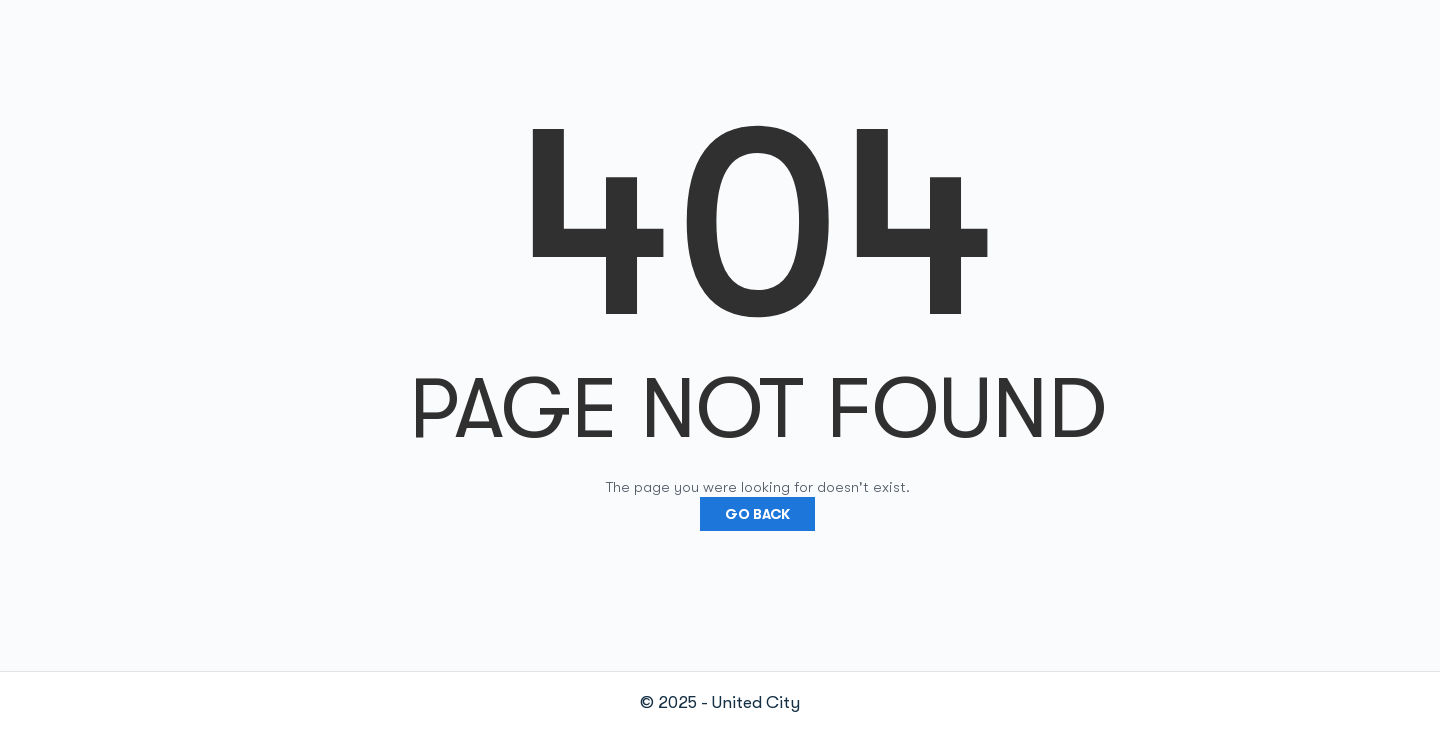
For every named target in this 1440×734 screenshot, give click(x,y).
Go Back (757, 514)
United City (756, 702)
